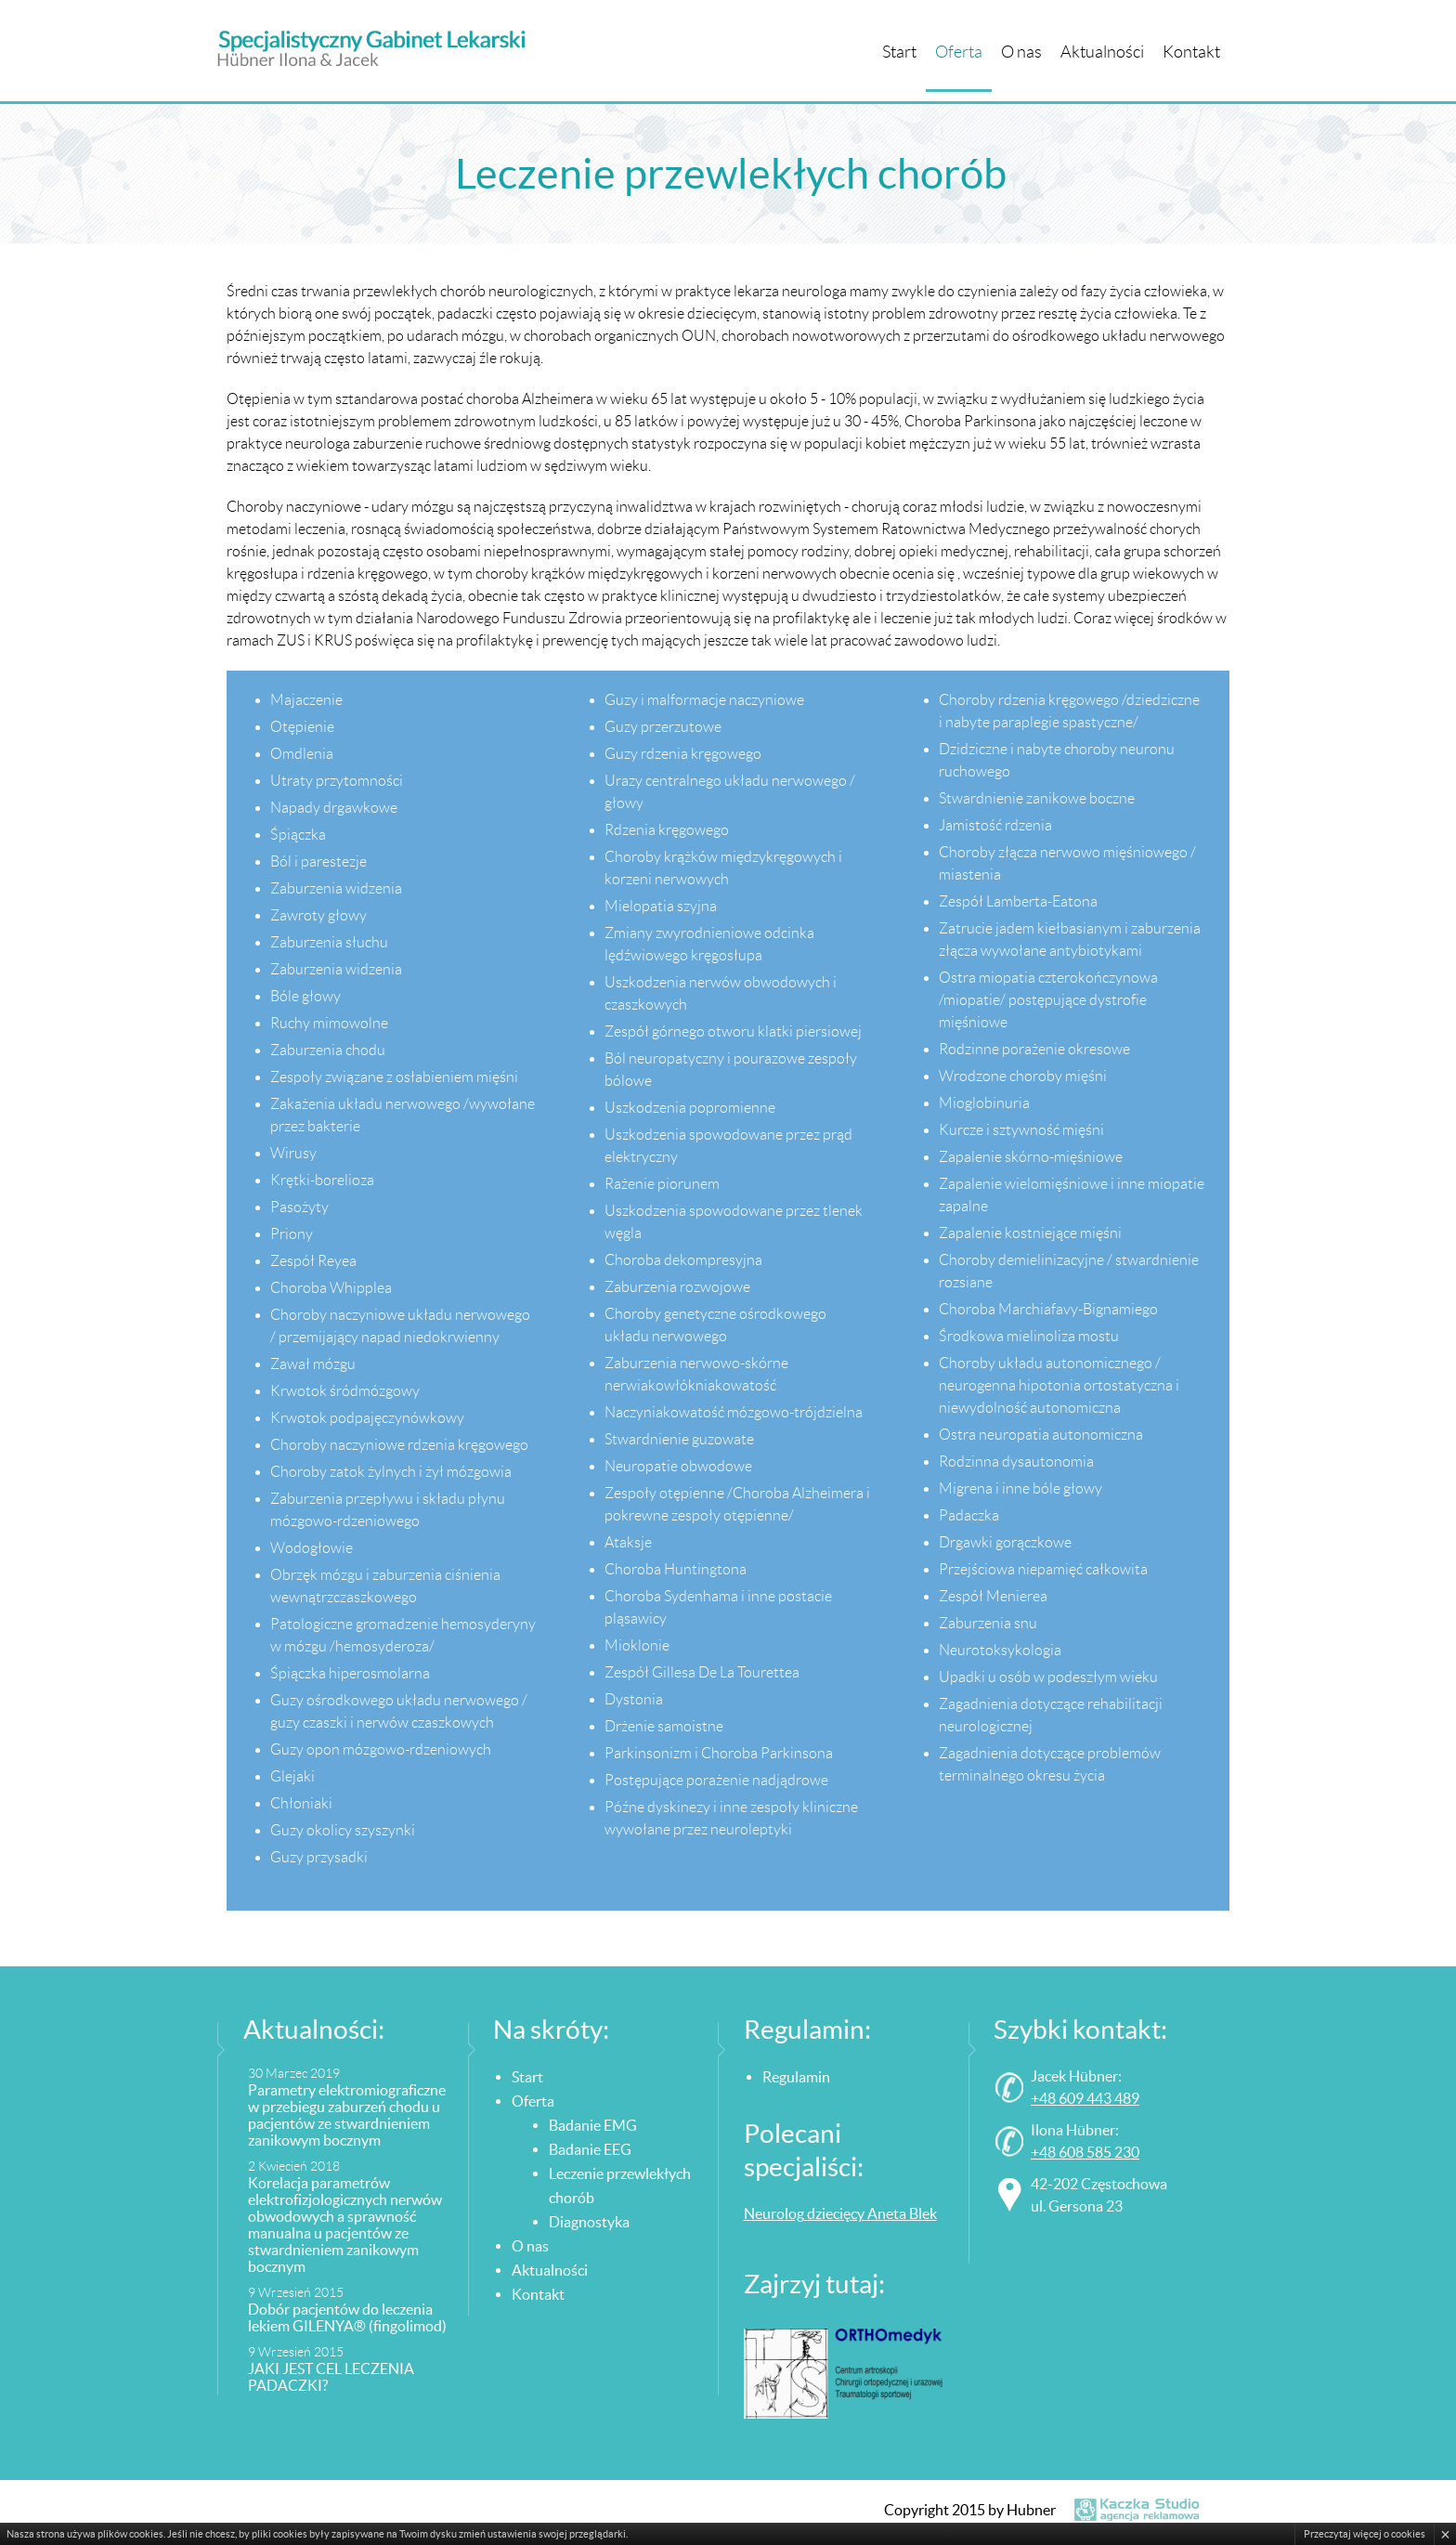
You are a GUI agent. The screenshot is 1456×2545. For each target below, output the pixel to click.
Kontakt (1191, 52)
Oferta (958, 52)
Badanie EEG (590, 2149)
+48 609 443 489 (1085, 2098)
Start (899, 52)
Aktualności (1102, 52)
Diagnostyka (589, 2221)
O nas (1021, 52)
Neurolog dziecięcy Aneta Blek (840, 2213)
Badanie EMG (593, 2125)
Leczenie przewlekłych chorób (620, 2185)
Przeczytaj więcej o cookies (1364, 2533)
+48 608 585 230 (1085, 2152)
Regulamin (796, 2077)
